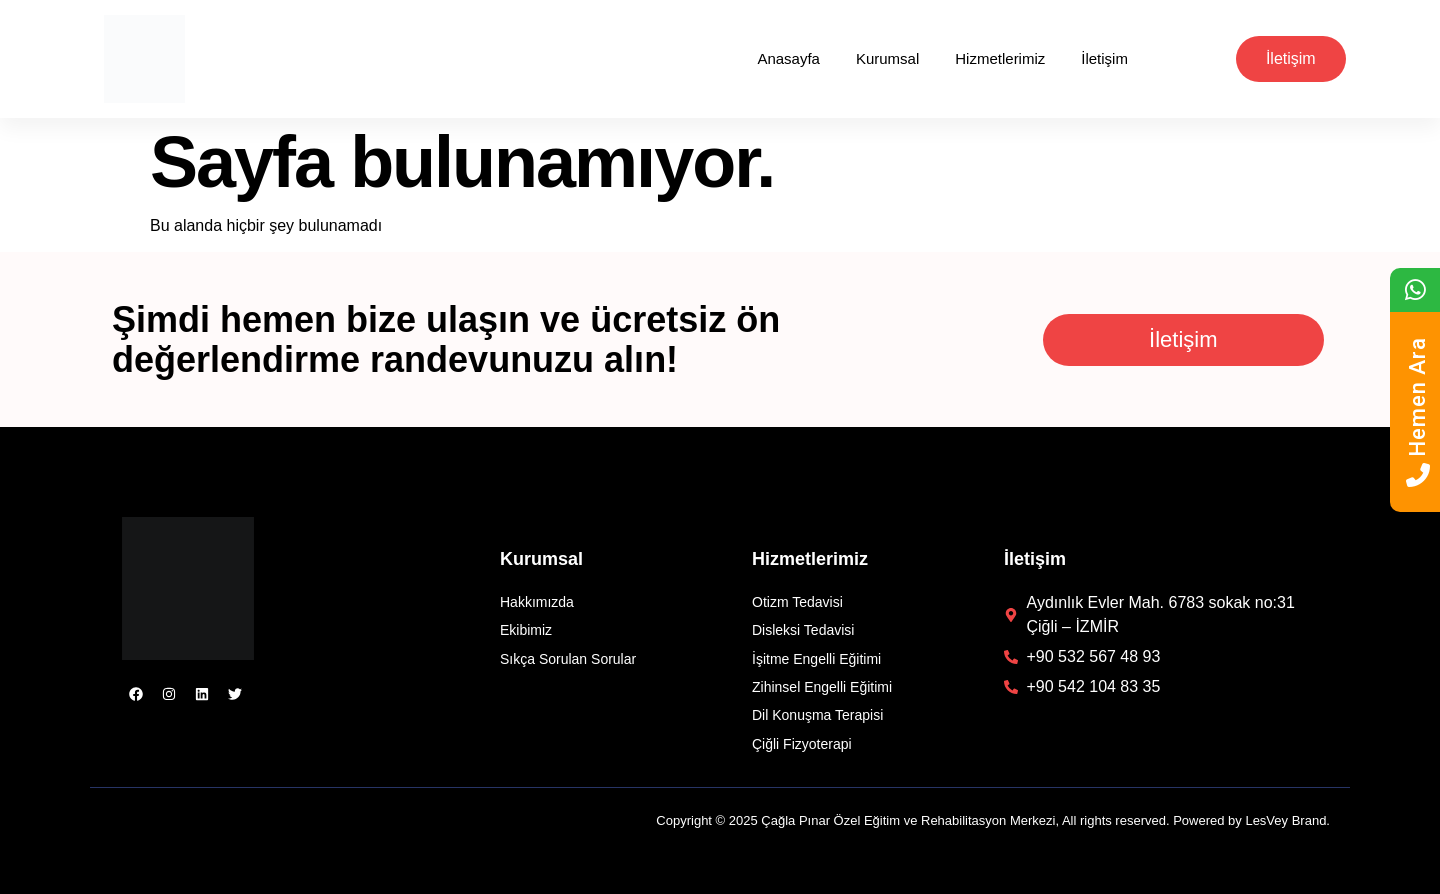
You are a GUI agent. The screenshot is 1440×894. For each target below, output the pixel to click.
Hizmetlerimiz (1000, 58)
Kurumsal (887, 58)
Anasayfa (788, 58)
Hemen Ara (1417, 412)
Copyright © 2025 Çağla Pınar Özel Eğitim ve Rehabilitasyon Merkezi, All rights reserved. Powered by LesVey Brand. (993, 820)
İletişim (1104, 58)
